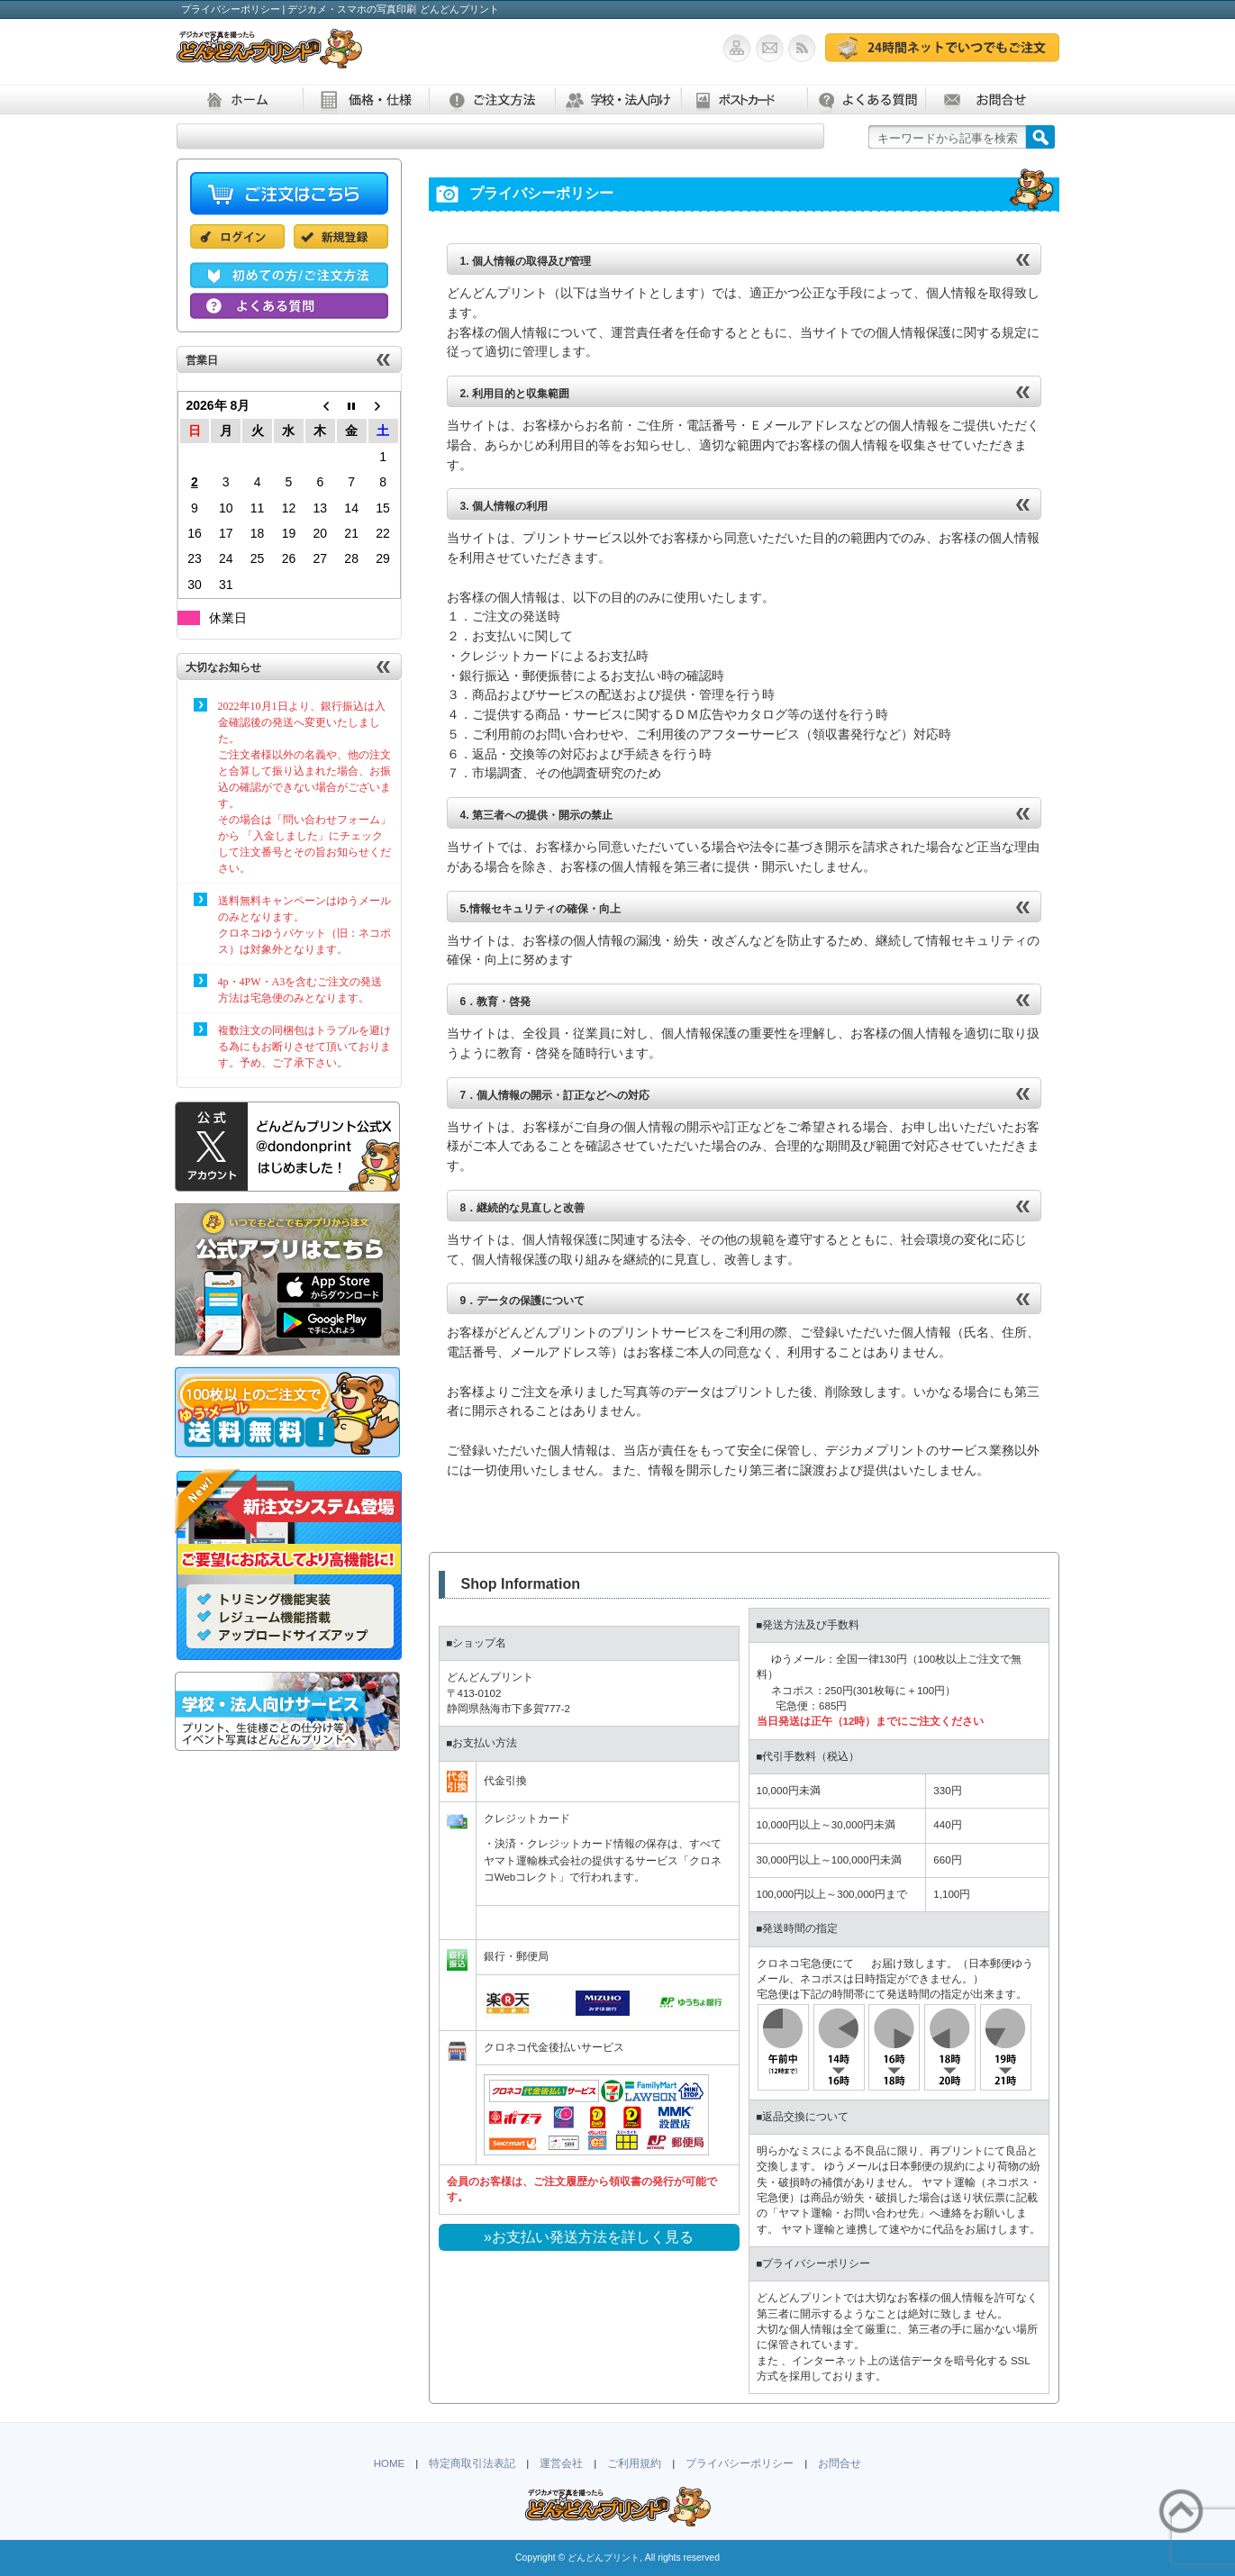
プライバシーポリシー (740, 2463)
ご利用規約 (634, 2463)
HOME (389, 2463)
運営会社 (561, 2463)
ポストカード (744, 99)
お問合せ (988, 99)
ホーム (240, 99)
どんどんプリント (604, 2557)
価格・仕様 (366, 99)
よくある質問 (866, 99)
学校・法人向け (618, 99)
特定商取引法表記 (472, 2463)
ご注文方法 (492, 99)
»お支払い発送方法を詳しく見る (589, 2237)
